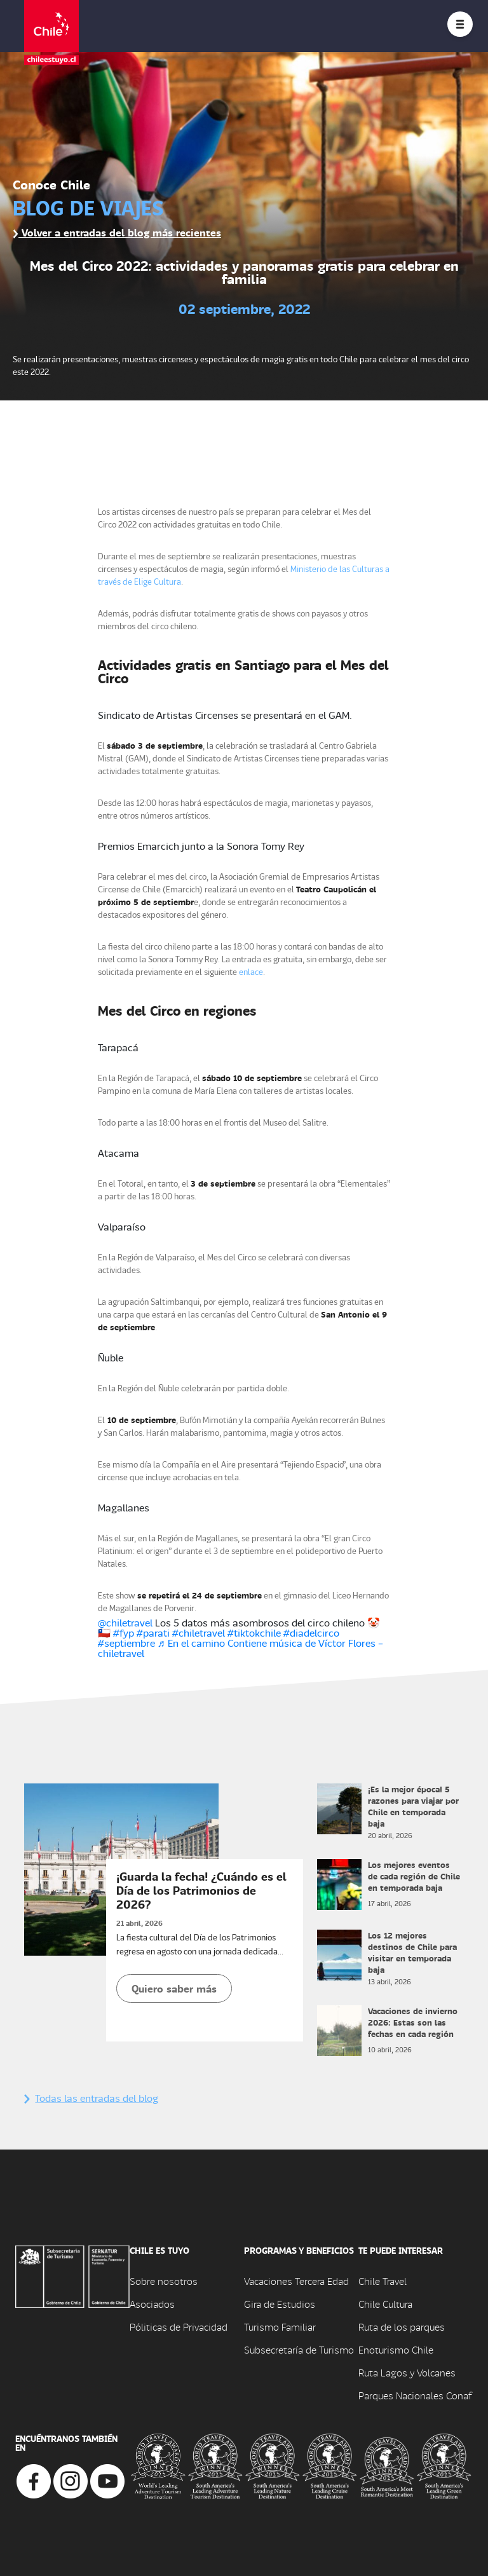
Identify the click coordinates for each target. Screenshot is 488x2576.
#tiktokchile (254, 1632)
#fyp (123, 1632)
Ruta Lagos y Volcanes (407, 2372)
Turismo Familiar (280, 2326)
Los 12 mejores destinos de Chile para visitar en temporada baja (412, 1952)
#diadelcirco (311, 1632)
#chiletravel (198, 1632)
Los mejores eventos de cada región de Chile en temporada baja (414, 1876)
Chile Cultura (385, 2303)
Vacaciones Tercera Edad (296, 2280)
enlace (251, 971)
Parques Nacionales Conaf (414, 2395)
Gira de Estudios (279, 2303)
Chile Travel (382, 2280)
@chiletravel (125, 1622)
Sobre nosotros (164, 2280)
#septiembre (126, 1642)
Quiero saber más (174, 1988)
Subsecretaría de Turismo (299, 2349)
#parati (153, 1632)
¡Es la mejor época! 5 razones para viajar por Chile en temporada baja (413, 1806)
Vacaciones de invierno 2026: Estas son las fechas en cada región (413, 2022)
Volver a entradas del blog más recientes (117, 232)
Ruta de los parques (401, 2326)
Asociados (152, 2303)
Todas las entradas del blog (91, 2097)
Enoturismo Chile (395, 2349)
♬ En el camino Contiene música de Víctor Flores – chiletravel (240, 1647)
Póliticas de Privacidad (178, 2326)
